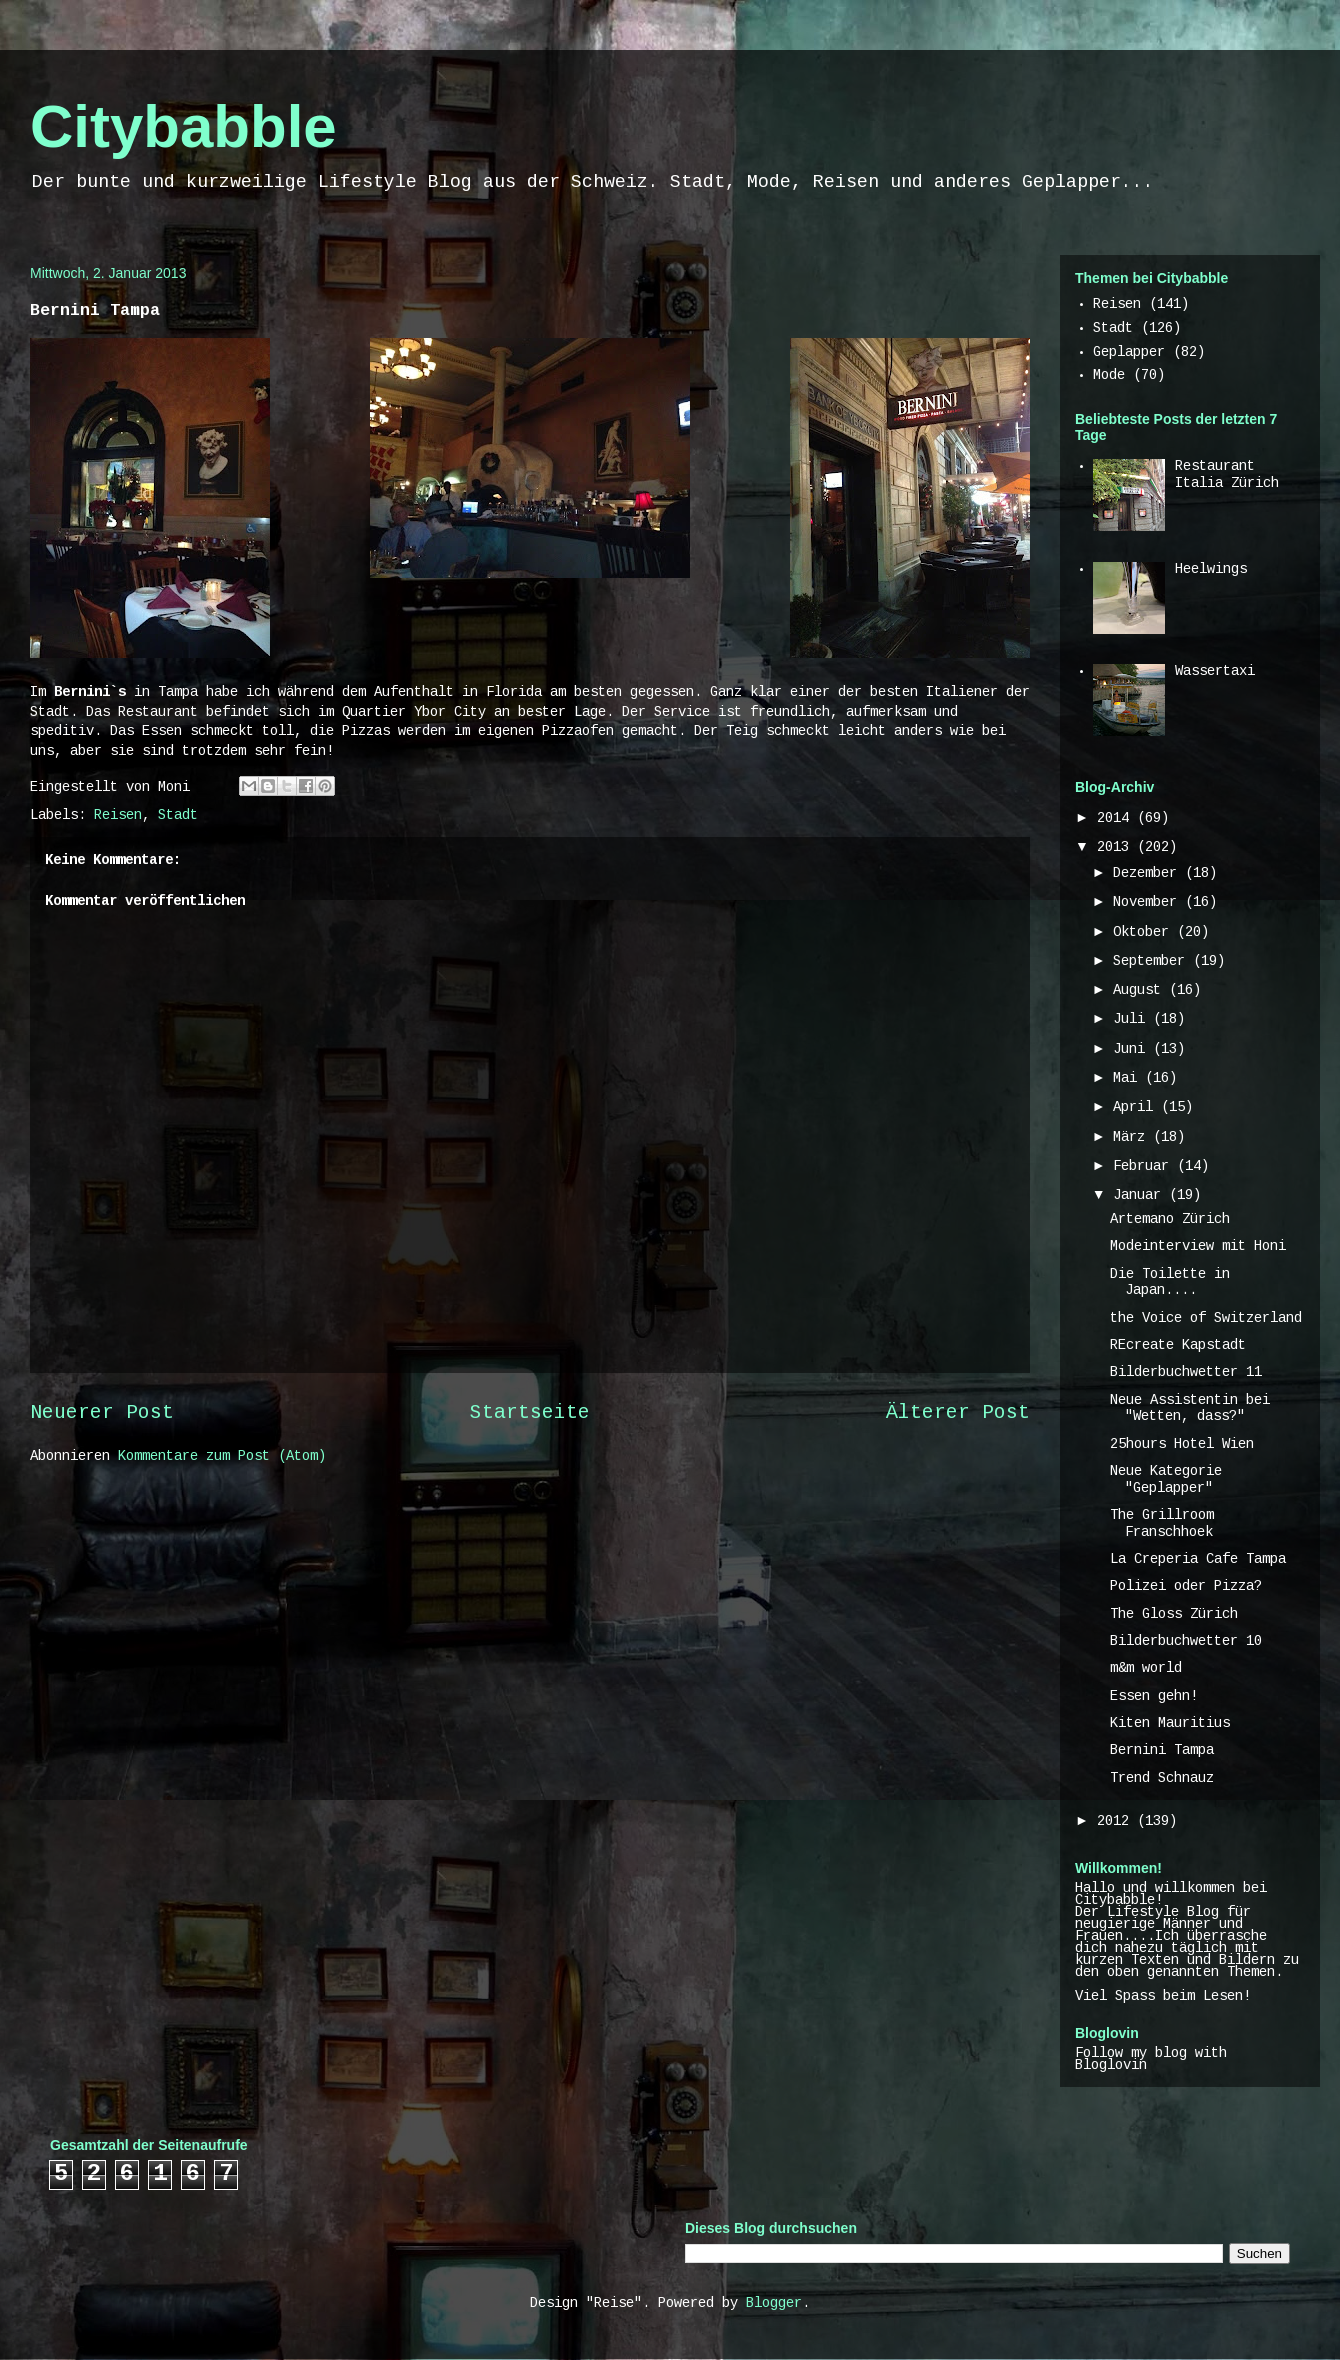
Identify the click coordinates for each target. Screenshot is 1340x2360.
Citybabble (183, 126)
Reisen (118, 816)
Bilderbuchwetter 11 (1186, 1373)
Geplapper (1129, 353)
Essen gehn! (1154, 1697)
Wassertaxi (1215, 672)
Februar (1145, 1167)
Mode (1109, 376)
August (1141, 991)
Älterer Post (958, 1414)
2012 (1117, 1822)
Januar (1141, 1196)
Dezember (1149, 874)
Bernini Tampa (1162, 1751)
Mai (1129, 1079)
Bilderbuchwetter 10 (1186, 1642)
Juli (1133, 1020)
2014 (1117, 819)
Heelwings (1211, 570)
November (1149, 903)
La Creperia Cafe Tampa (1198, 1560)
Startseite (530, 1414)
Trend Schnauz (1162, 1779)
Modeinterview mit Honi (1198, 1247)
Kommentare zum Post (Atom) (222, 1457)
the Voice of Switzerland (1206, 1319)
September (1153, 962)
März (1133, 1138)
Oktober (1145, 933)
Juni (1133, 1050)
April (1137, 1108)
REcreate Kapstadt (1178, 1346)
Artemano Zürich (1170, 1220)
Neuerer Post (102, 1414)
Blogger (774, 2304)
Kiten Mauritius (1170, 1724)
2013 (1117, 848)
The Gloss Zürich (1174, 1615)
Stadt (178, 816)
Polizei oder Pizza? (1186, 1587)
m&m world (1146, 1669)
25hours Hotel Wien (1182, 1445)
